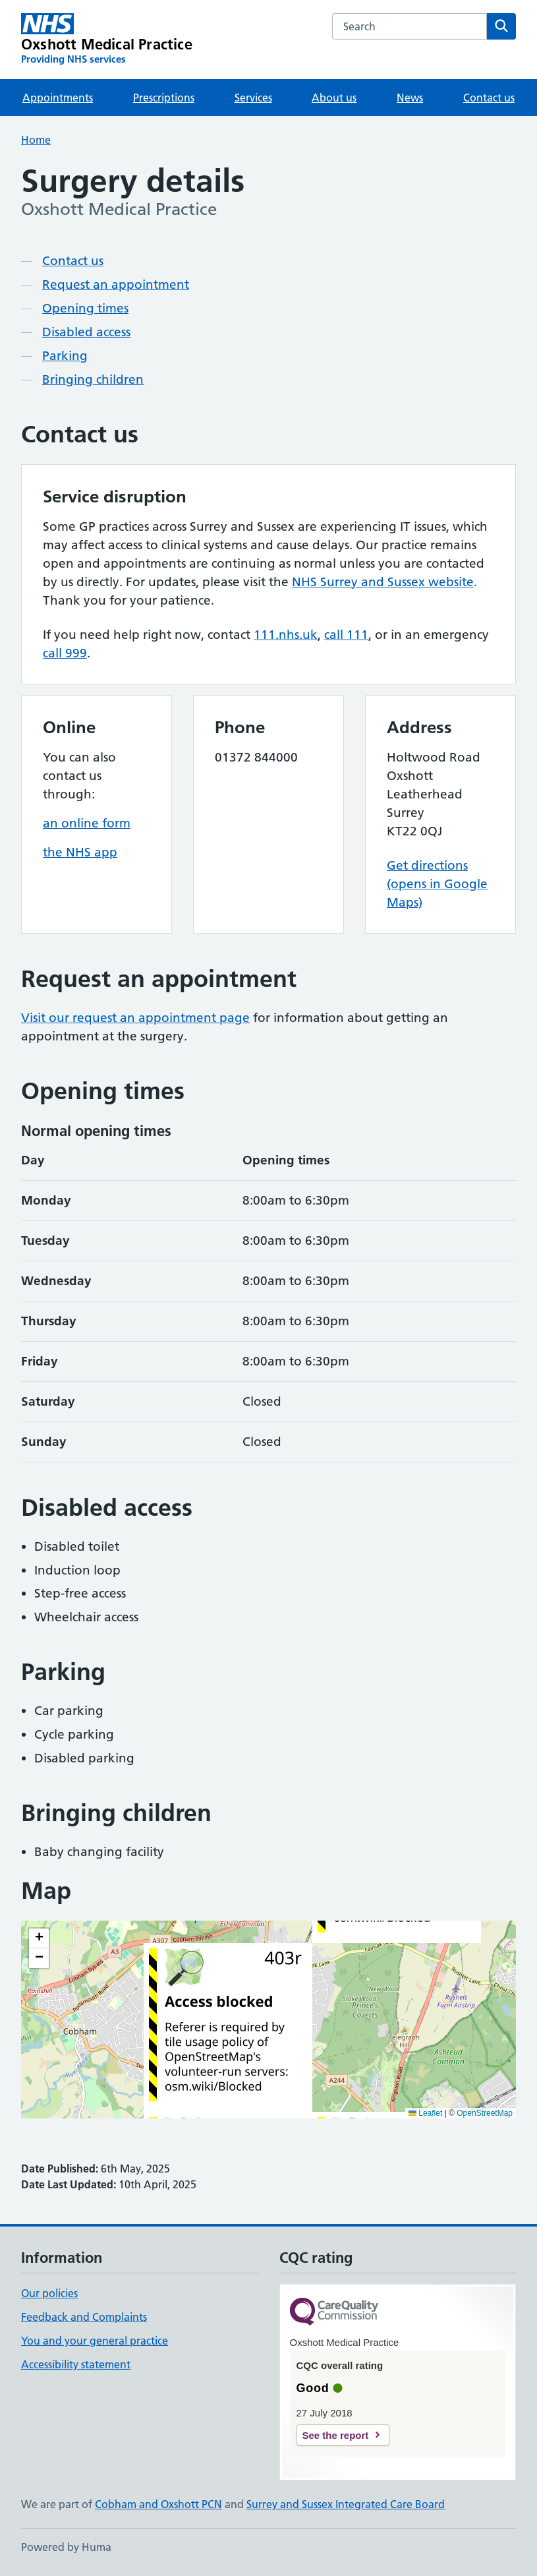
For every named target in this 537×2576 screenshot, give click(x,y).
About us (334, 97)
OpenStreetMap (485, 2113)
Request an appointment (115, 284)
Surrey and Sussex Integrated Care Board (345, 2504)
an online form (86, 823)
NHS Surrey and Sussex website (383, 581)
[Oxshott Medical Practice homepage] (106, 39)
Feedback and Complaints (84, 2316)
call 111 (346, 634)
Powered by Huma (66, 2547)
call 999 (65, 653)
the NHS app (80, 852)
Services (253, 97)
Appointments (57, 97)
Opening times (85, 308)
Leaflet (425, 2113)
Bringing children (93, 379)
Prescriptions (163, 97)
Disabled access (86, 332)
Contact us (489, 97)
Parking (65, 355)
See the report (335, 2435)
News (410, 97)
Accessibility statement (75, 2364)
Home (36, 139)
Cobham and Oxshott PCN (158, 2504)
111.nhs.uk (286, 634)
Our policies (49, 2293)
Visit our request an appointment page (135, 1017)
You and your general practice (94, 2340)
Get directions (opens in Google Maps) (437, 884)
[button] (39, 1938)
